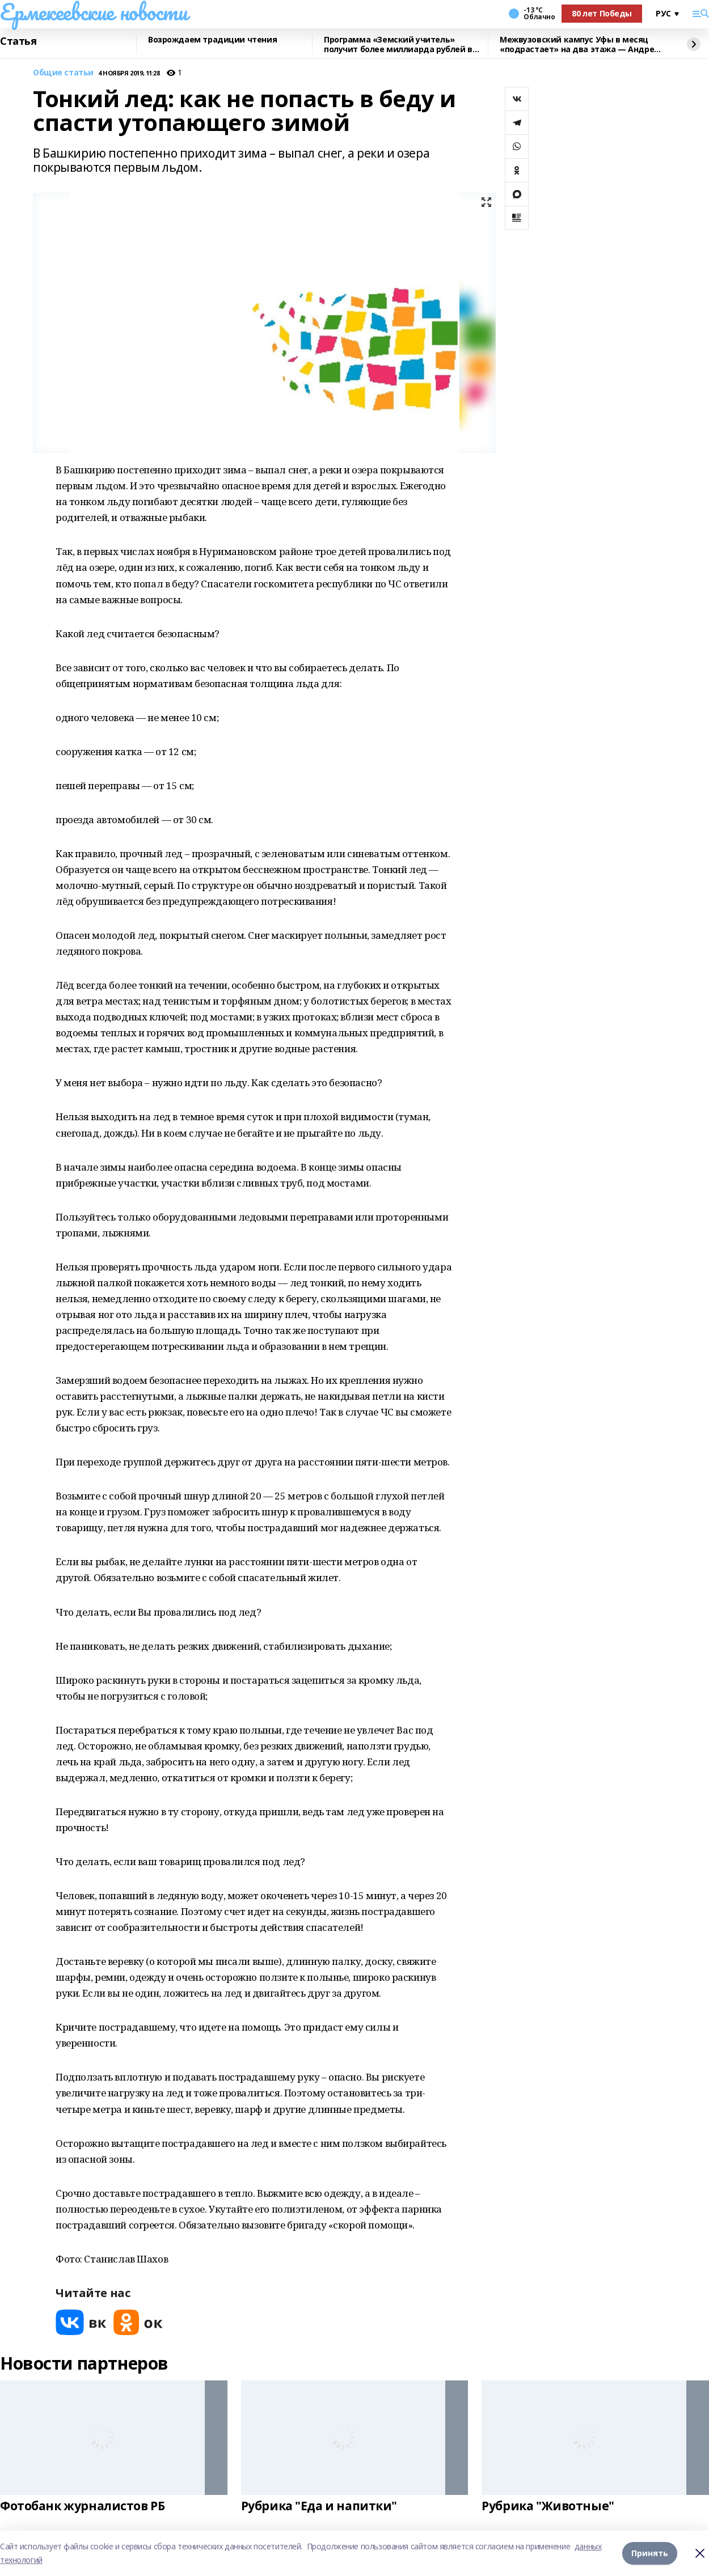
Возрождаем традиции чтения (212, 40)
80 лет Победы (602, 13)
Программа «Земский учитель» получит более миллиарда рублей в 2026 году (398, 44)
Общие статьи (63, 73)
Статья (18, 41)
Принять (649, 2553)
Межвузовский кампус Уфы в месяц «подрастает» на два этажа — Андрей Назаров (580, 44)
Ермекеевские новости (94, 12)
